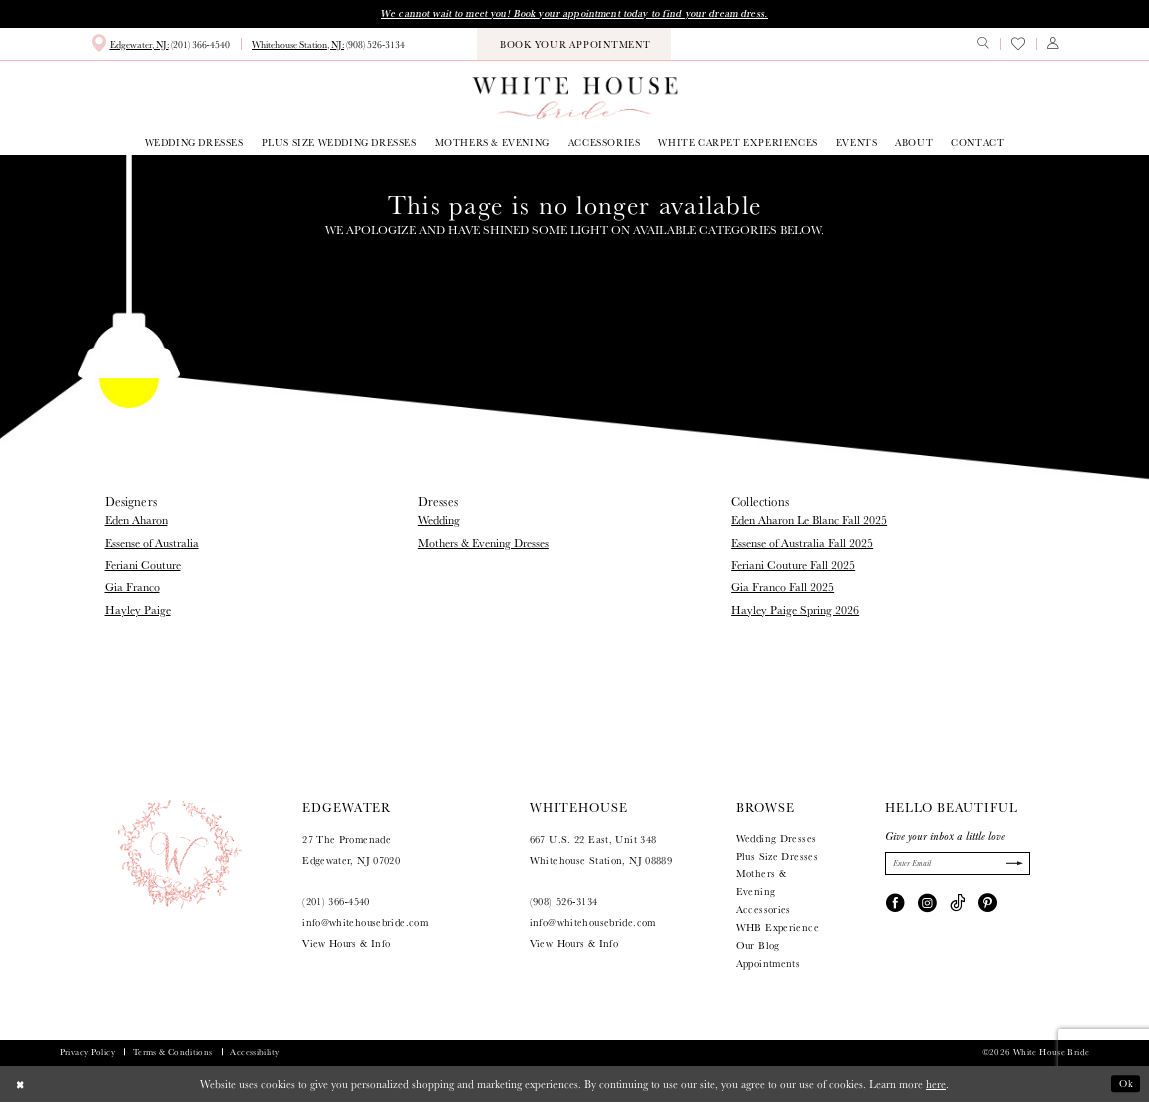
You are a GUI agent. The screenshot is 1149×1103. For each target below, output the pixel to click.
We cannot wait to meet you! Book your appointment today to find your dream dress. (574, 14)
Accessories (763, 911)
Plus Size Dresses (777, 857)
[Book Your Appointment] (574, 45)
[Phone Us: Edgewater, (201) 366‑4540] (159, 45)
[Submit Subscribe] (1011, 865)
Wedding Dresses (776, 839)
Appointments (768, 964)
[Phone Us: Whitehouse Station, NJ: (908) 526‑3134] (329, 46)
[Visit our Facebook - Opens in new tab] (895, 905)
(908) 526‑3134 (564, 903)
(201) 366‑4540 (336, 903)
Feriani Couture (143, 565)
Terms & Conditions (173, 1053)
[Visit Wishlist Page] (1018, 45)
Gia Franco (132, 588)
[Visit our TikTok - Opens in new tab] (957, 905)
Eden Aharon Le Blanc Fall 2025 (809, 521)
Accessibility (254, 1053)
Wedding (439, 521)
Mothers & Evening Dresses (483, 543)
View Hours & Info (346, 944)
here (936, 1085)
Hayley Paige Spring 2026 (795, 610)
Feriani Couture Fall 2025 (793, 565)
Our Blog (758, 946)
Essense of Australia (152, 543)
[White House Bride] (574, 99)
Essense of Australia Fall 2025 (802, 543)
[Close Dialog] (22, 1085)
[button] (1053, 45)
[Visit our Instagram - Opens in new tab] (927, 905)
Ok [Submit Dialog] (1125, 1085)
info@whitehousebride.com (365, 924)
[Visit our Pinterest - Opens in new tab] (987, 905)
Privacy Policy (87, 1053)
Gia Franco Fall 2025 (782, 588)
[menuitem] (159, 45)
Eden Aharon (136, 521)
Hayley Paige (138, 610)
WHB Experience (777, 928)
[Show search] (983, 45)
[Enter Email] (958, 865)
